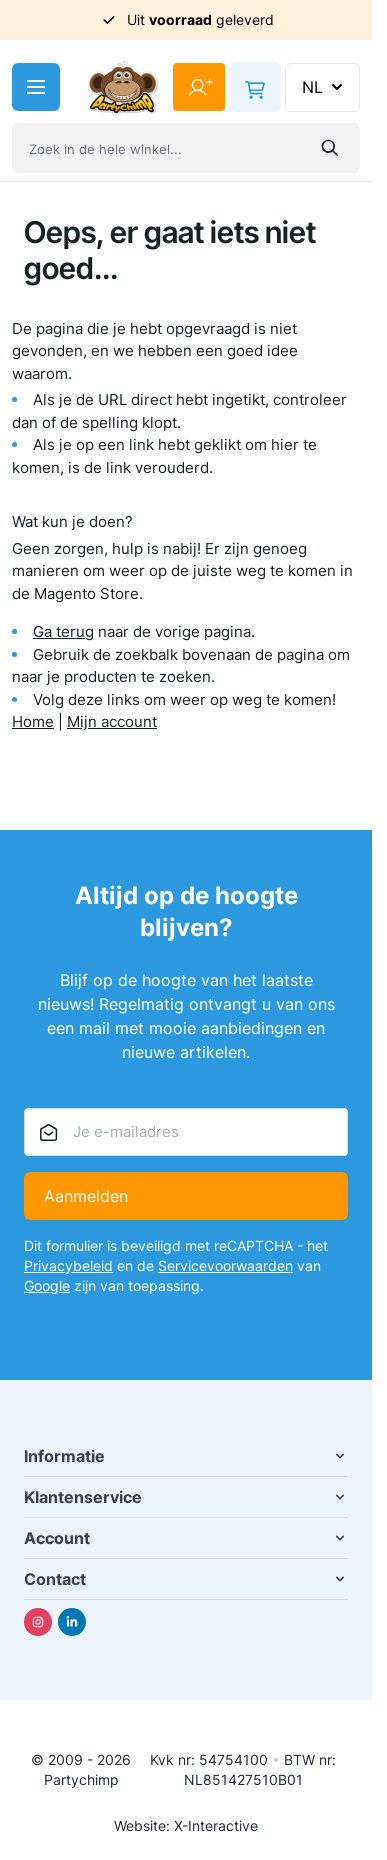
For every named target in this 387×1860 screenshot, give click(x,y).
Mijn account (112, 721)
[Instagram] (38, 1622)
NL (324, 87)
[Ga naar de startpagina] (123, 87)
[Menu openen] (36, 87)
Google (47, 1285)
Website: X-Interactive (186, 1825)
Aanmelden (86, 1196)
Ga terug (63, 631)
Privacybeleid (68, 1265)
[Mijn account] (199, 87)
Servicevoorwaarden (225, 1265)
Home (33, 721)
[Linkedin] (72, 1622)
